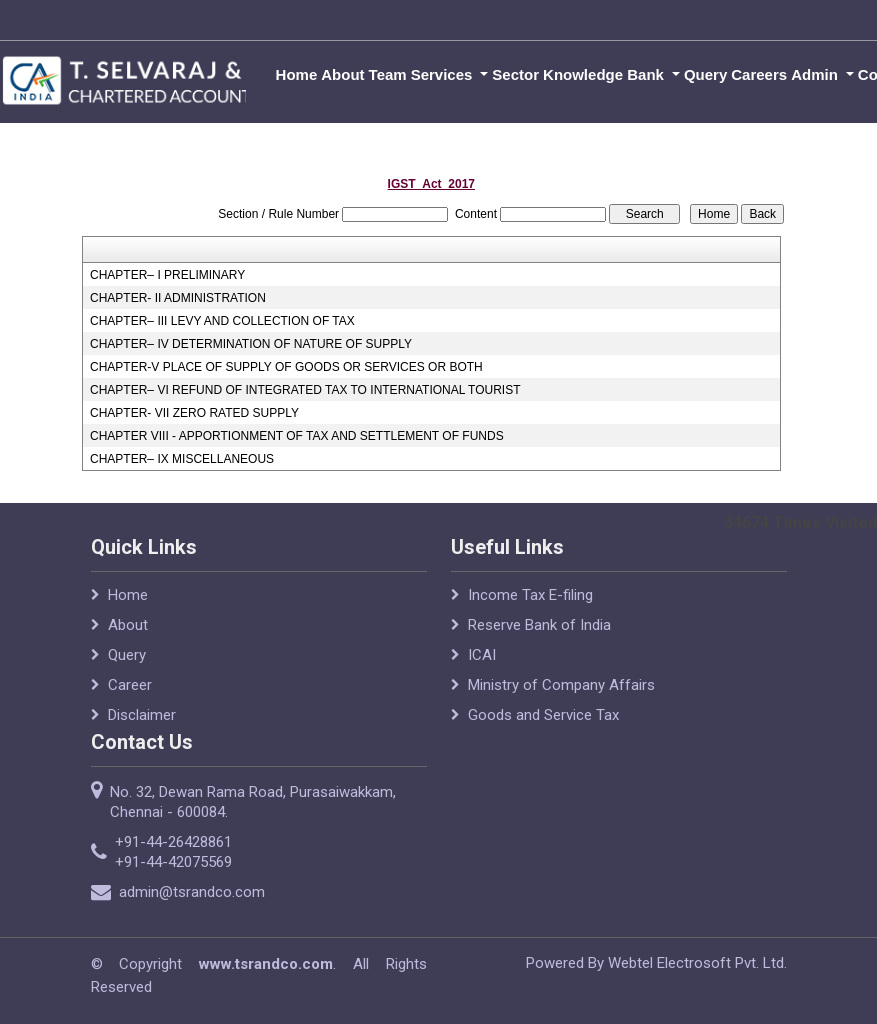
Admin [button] (816, 74)
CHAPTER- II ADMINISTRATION (178, 298)
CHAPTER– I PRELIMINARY (167, 275)
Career (130, 685)
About (342, 74)
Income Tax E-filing (530, 595)
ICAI (482, 655)
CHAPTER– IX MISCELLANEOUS (182, 459)
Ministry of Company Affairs (561, 685)
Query (705, 74)
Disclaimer (142, 715)
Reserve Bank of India (539, 625)
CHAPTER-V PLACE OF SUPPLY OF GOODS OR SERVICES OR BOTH (286, 367)
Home (297, 74)
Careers (759, 74)
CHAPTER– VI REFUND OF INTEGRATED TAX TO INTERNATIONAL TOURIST (305, 390)
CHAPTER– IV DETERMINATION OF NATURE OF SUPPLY (251, 344)
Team (388, 74)
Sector (515, 74)
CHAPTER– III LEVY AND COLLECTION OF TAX (222, 321)
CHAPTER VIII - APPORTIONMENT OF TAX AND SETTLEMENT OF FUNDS (297, 436)
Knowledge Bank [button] (605, 74)
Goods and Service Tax (543, 715)
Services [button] (444, 74)
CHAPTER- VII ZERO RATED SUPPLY (194, 413)
